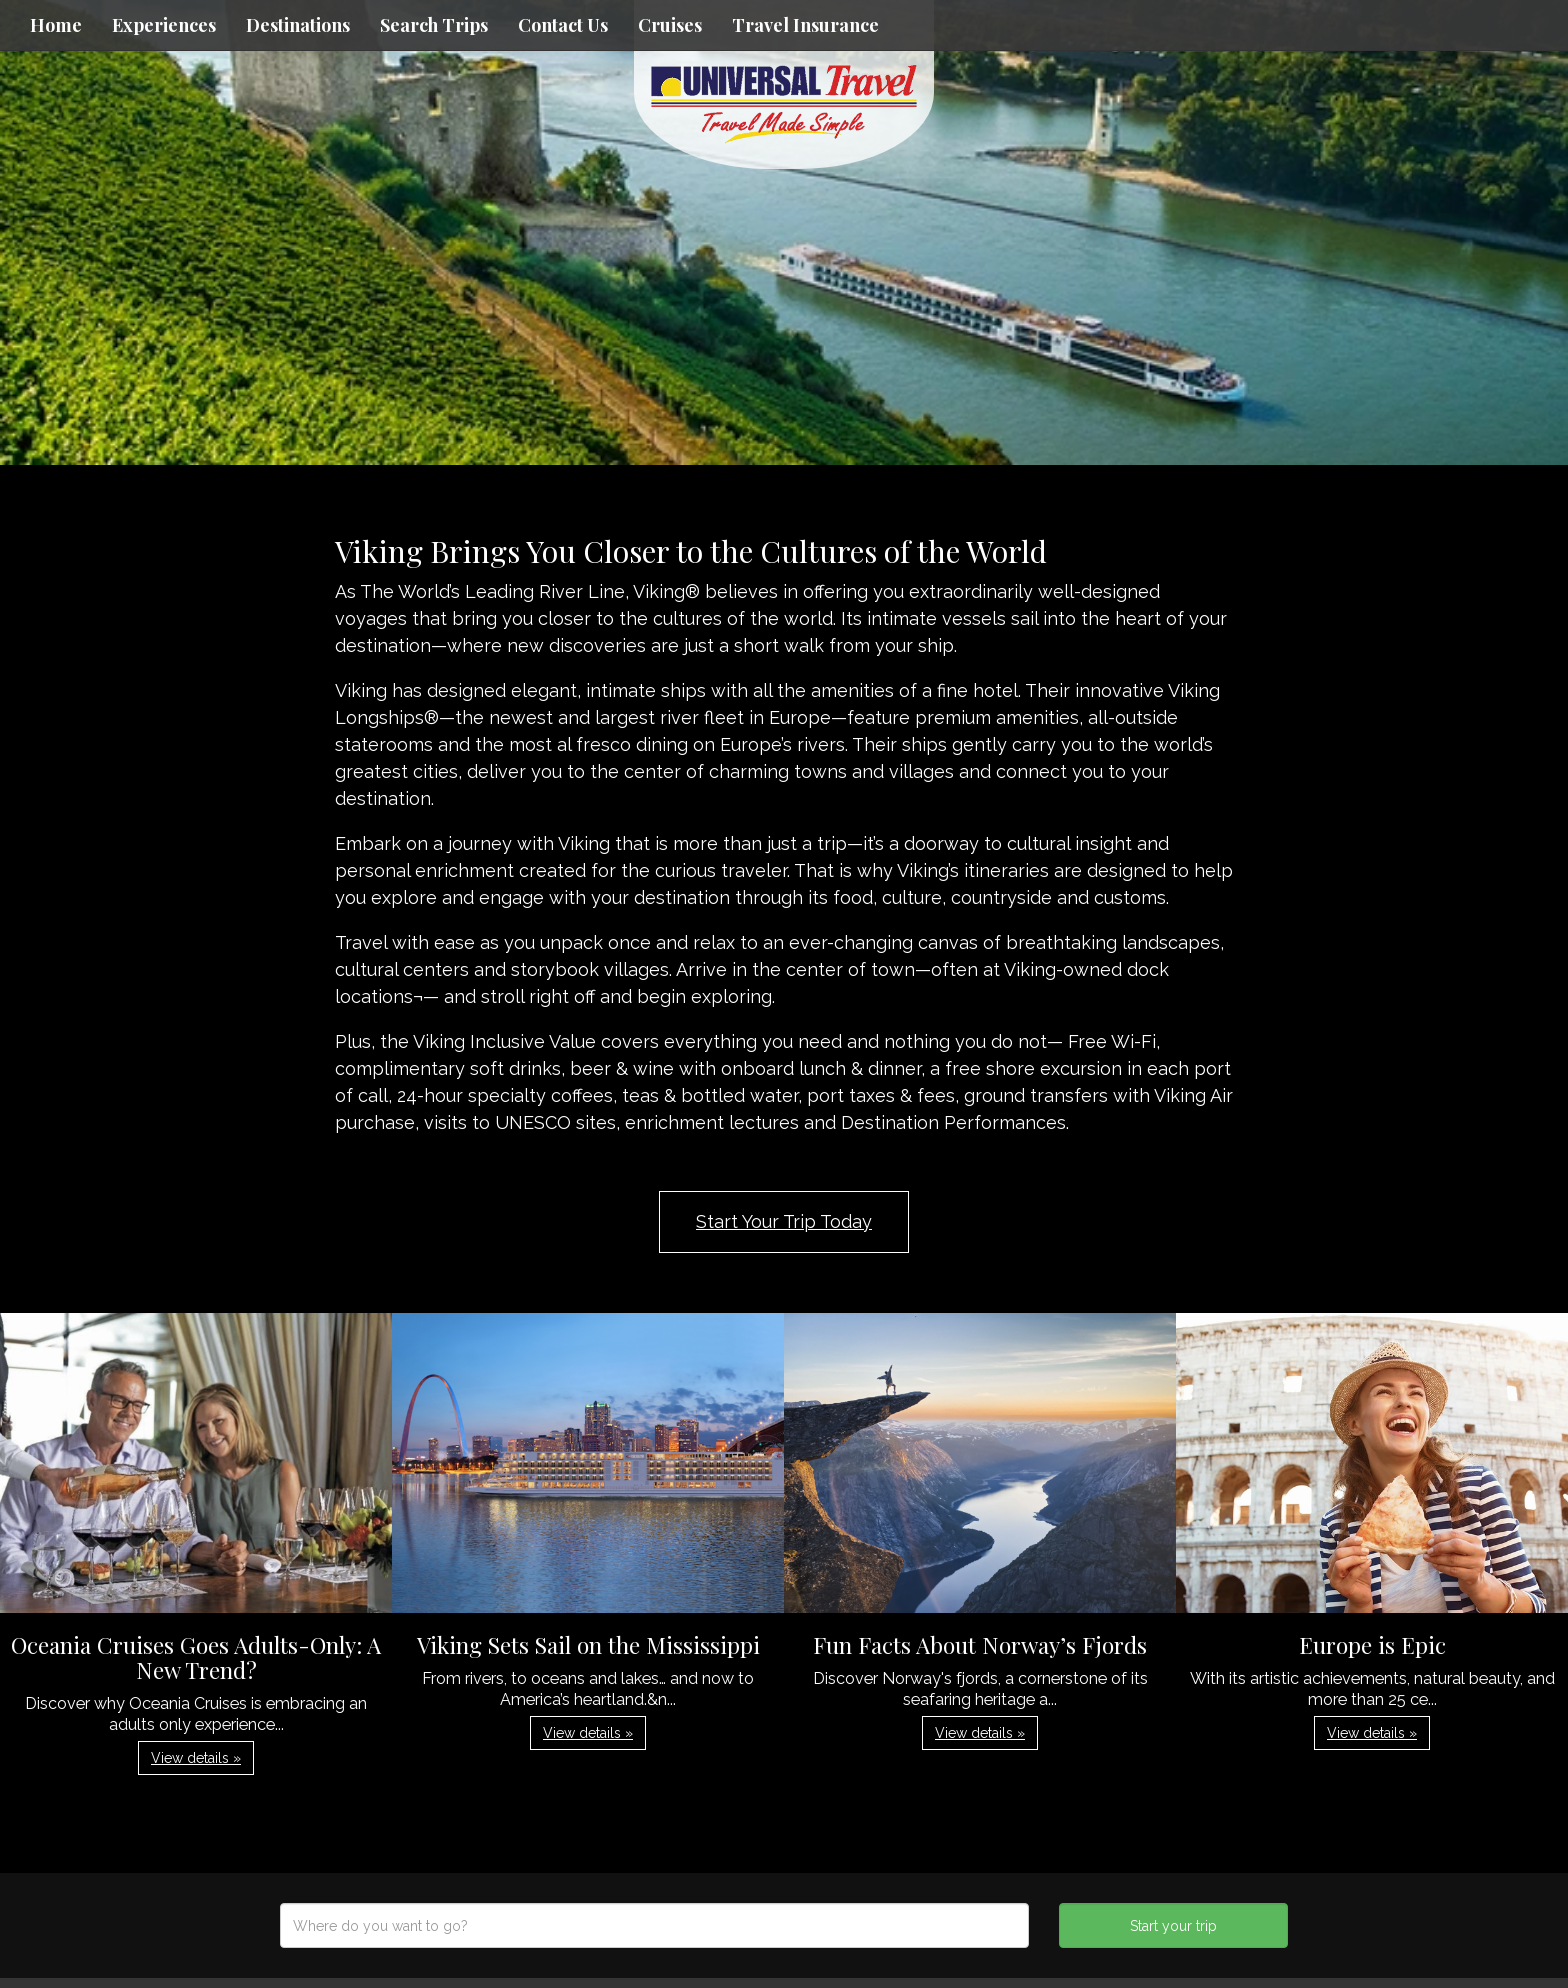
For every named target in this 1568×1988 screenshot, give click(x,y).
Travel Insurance (805, 25)
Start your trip (1173, 1926)
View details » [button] (196, 1758)
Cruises (670, 25)
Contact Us (563, 25)
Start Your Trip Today (784, 1221)
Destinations (298, 25)
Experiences (164, 25)
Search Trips (434, 25)
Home (56, 25)
